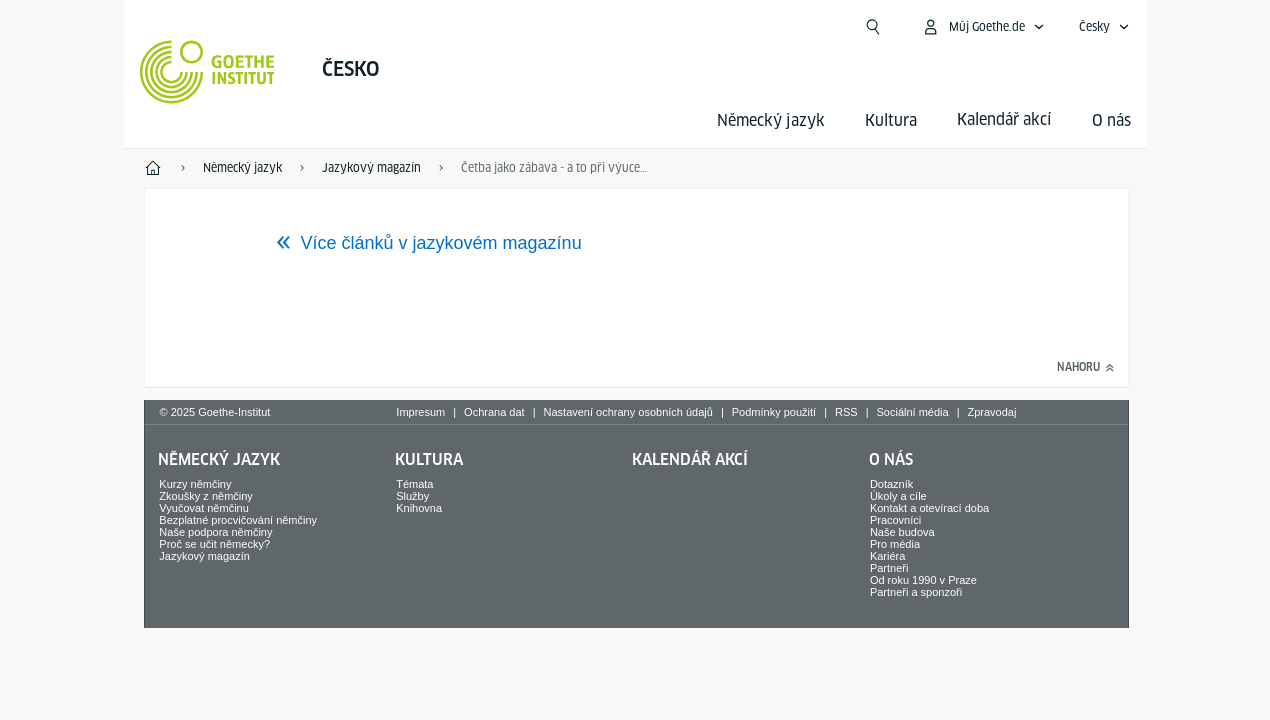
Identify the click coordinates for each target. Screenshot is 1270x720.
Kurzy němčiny (195, 484)
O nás (1111, 120)
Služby (412, 496)
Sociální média (912, 412)
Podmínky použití (774, 412)
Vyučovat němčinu (203, 508)
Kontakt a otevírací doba (929, 508)
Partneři (889, 568)
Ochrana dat (494, 412)
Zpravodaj (992, 412)
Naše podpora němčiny (215, 532)
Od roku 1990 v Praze (923, 580)
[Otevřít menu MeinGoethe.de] (983, 27)
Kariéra (887, 556)
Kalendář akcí (690, 459)
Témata (414, 484)
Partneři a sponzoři (916, 592)
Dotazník (891, 484)
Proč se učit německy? (214, 544)
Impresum (420, 412)
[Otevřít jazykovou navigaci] (1104, 27)
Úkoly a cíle (898, 496)
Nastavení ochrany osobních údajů (628, 412)
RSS (846, 412)
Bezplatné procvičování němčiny (238, 520)
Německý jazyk (771, 120)
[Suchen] (873, 27)
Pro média (895, 544)
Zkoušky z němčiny (206, 496)
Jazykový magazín (204, 556)
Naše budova (902, 532)
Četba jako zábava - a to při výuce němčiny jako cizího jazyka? (555, 167)
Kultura (891, 120)
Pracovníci (895, 520)
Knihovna (419, 508)
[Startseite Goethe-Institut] (207, 72)
